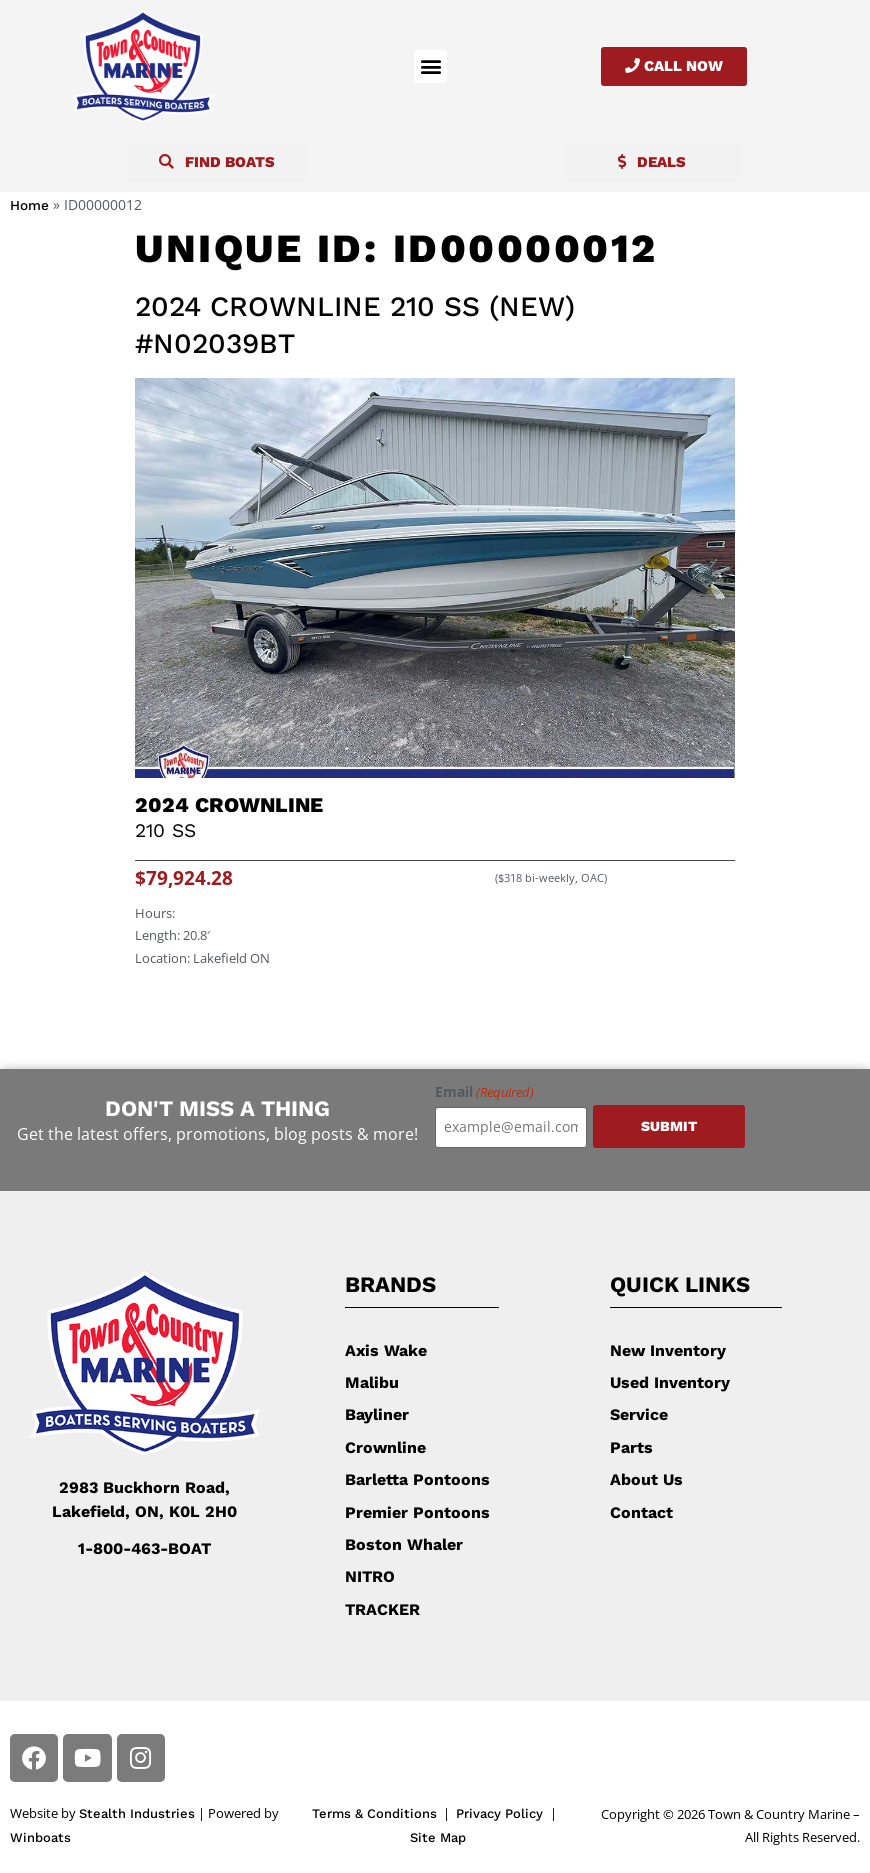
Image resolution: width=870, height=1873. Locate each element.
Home (29, 205)
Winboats (40, 1837)
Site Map (438, 1837)
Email (484, 1092)
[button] (430, 66)
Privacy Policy (501, 1813)
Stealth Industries (137, 1813)
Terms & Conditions (374, 1813)
